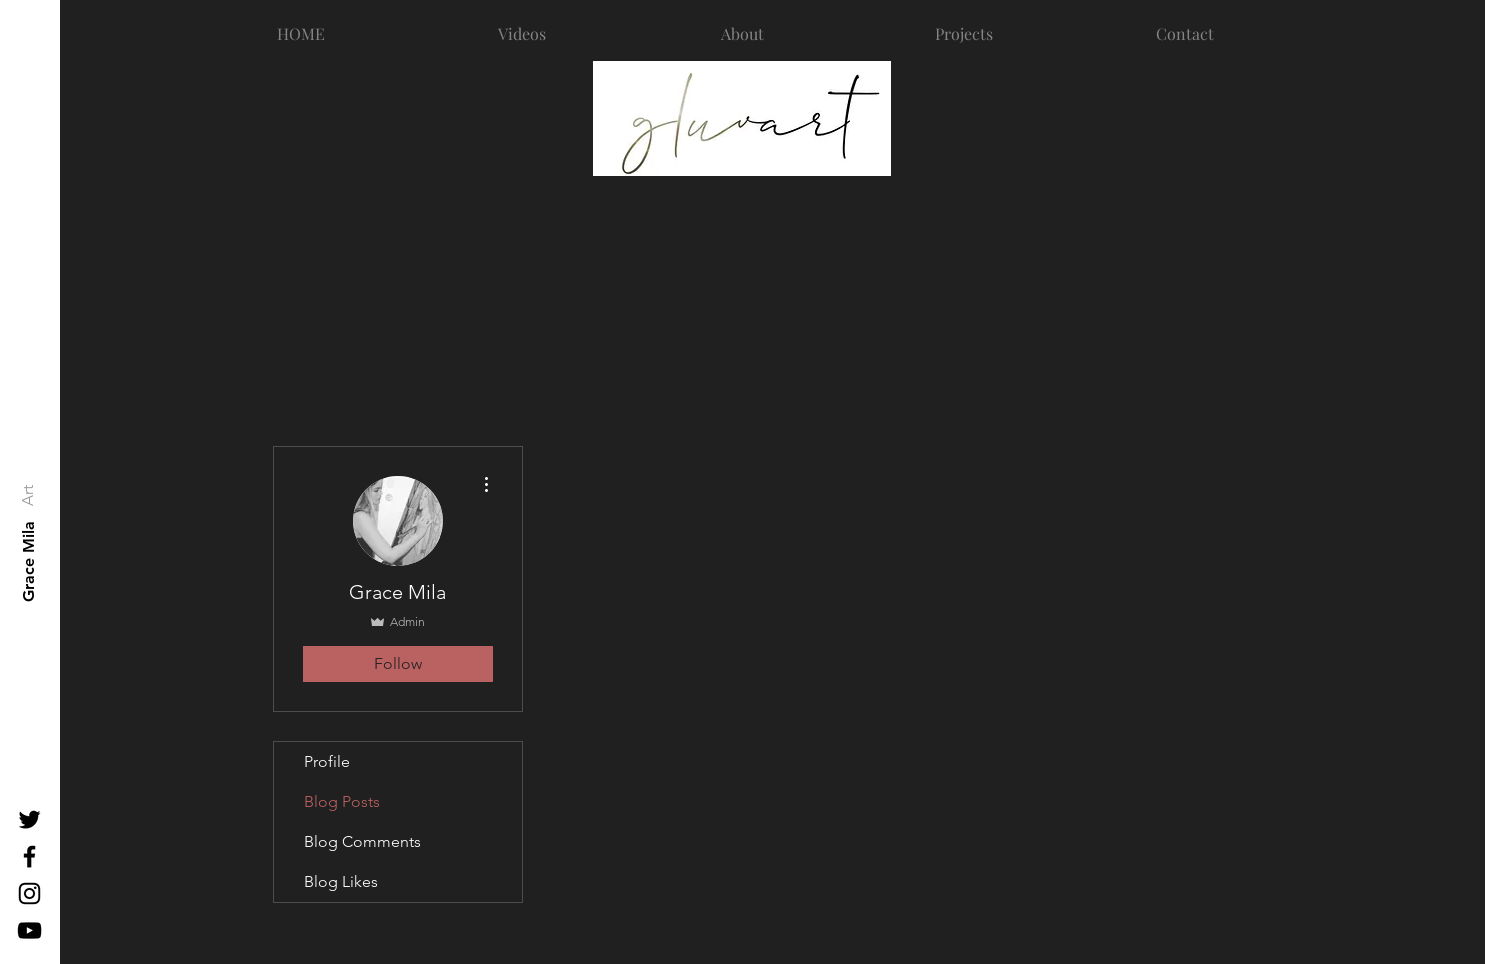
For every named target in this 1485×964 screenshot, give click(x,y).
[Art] (27, 495)
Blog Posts (342, 801)
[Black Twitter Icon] (29, 819)
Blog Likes (341, 881)
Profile (327, 761)
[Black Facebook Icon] (29, 856)
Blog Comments (362, 841)
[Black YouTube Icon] (29, 930)
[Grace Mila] (29, 561)
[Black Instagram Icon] (29, 893)
